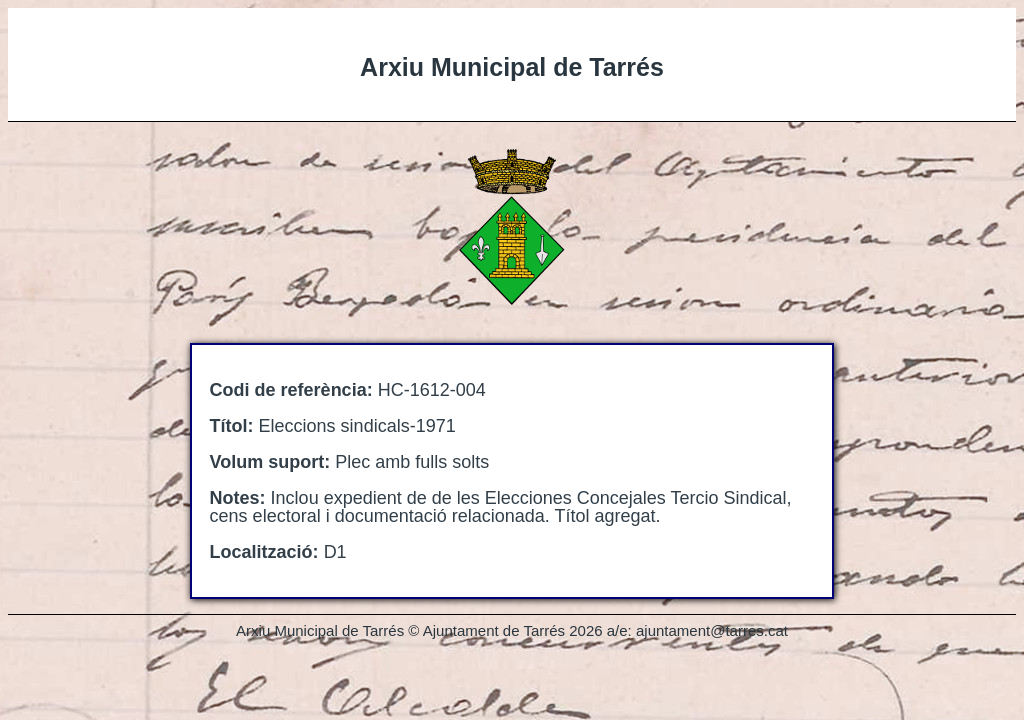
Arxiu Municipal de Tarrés (512, 67)
